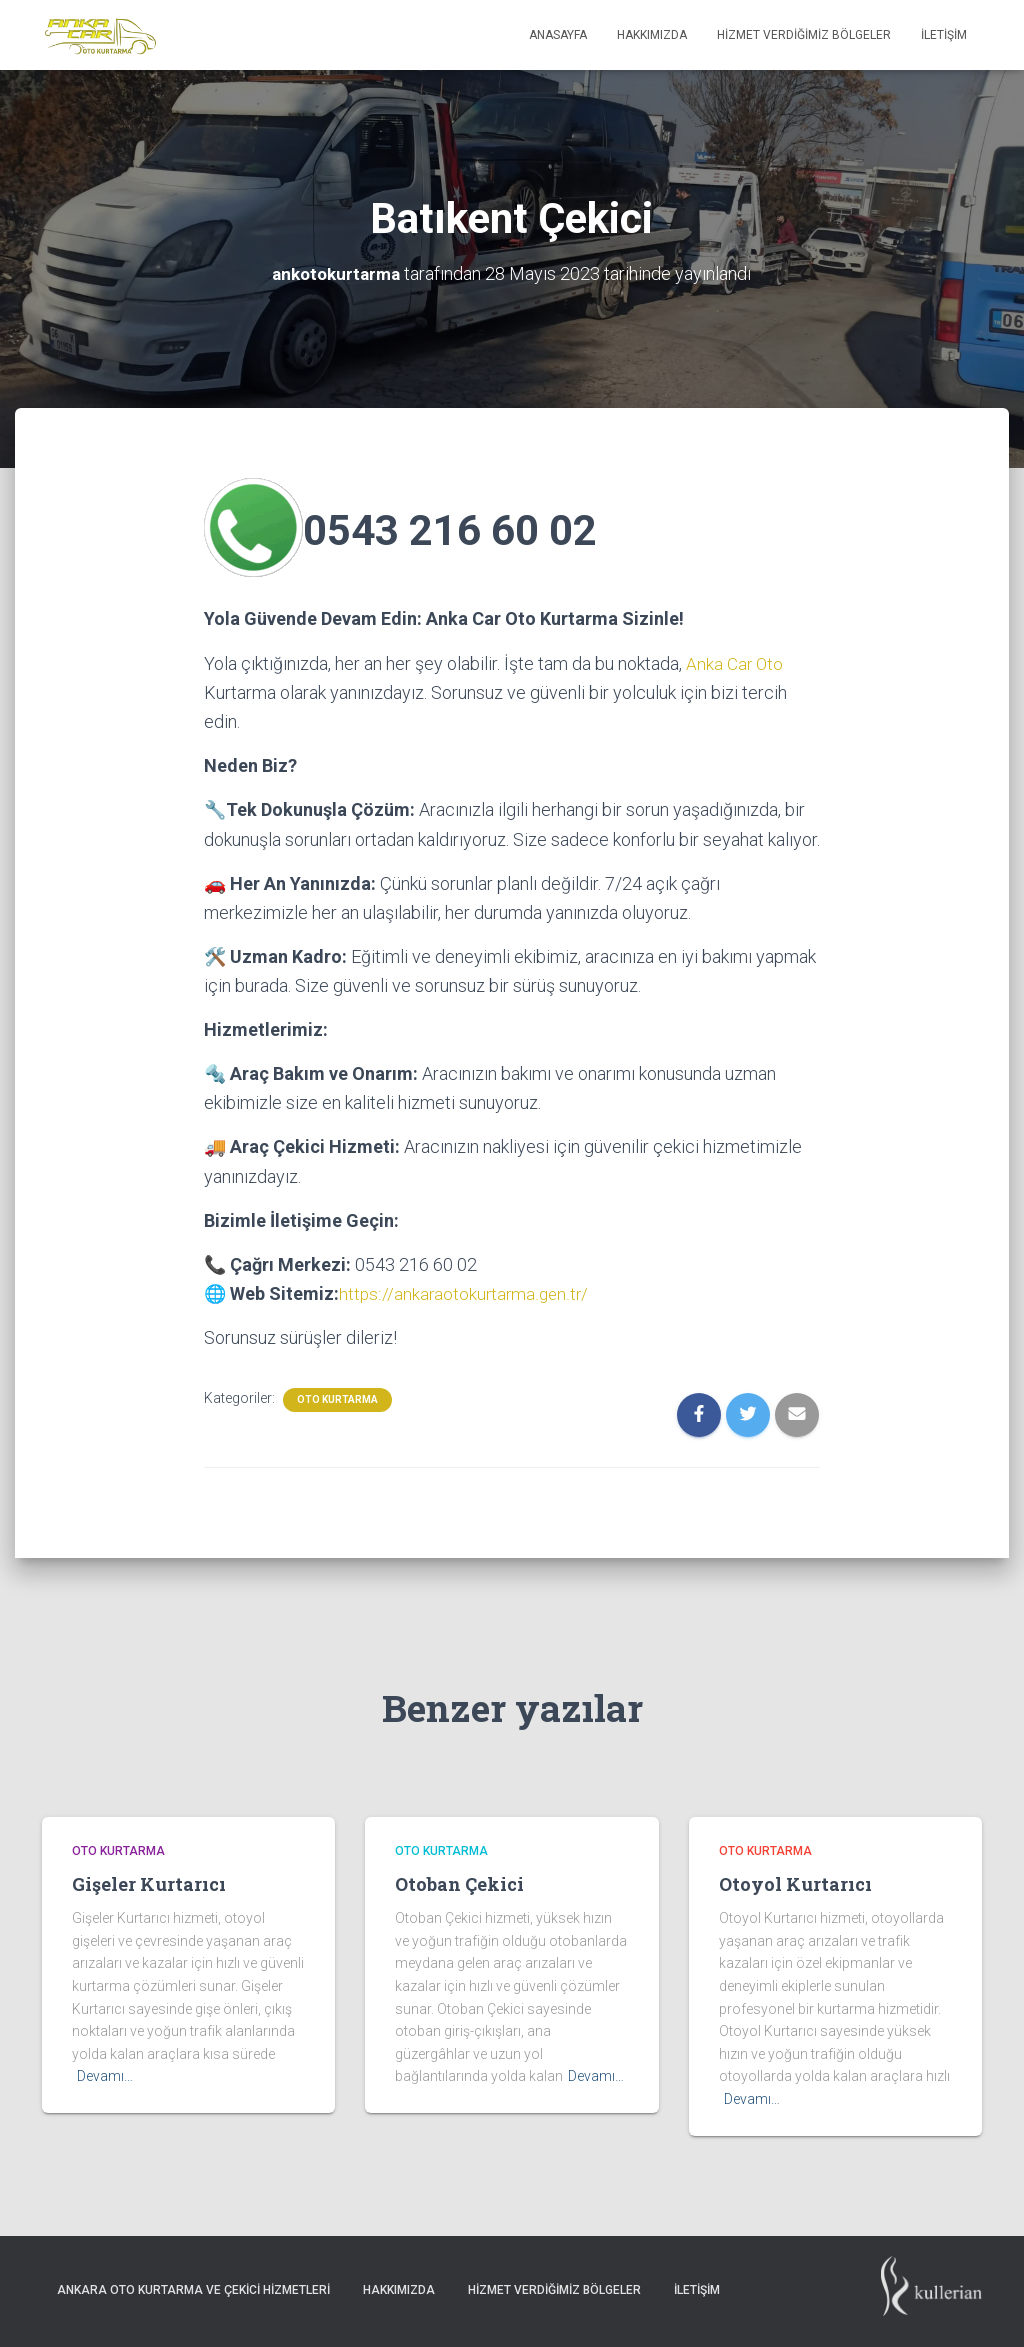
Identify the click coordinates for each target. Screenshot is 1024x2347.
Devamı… (105, 2075)
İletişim (944, 35)
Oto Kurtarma (337, 1397)
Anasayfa (558, 35)
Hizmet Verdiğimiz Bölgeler (804, 35)
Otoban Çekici (459, 1882)
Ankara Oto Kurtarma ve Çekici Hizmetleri (193, 2288)
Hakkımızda (652, 35)
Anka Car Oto (735, 662)
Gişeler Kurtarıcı (149, 1882)
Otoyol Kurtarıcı (795, 1882)
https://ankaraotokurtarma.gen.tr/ (465, 1292)
